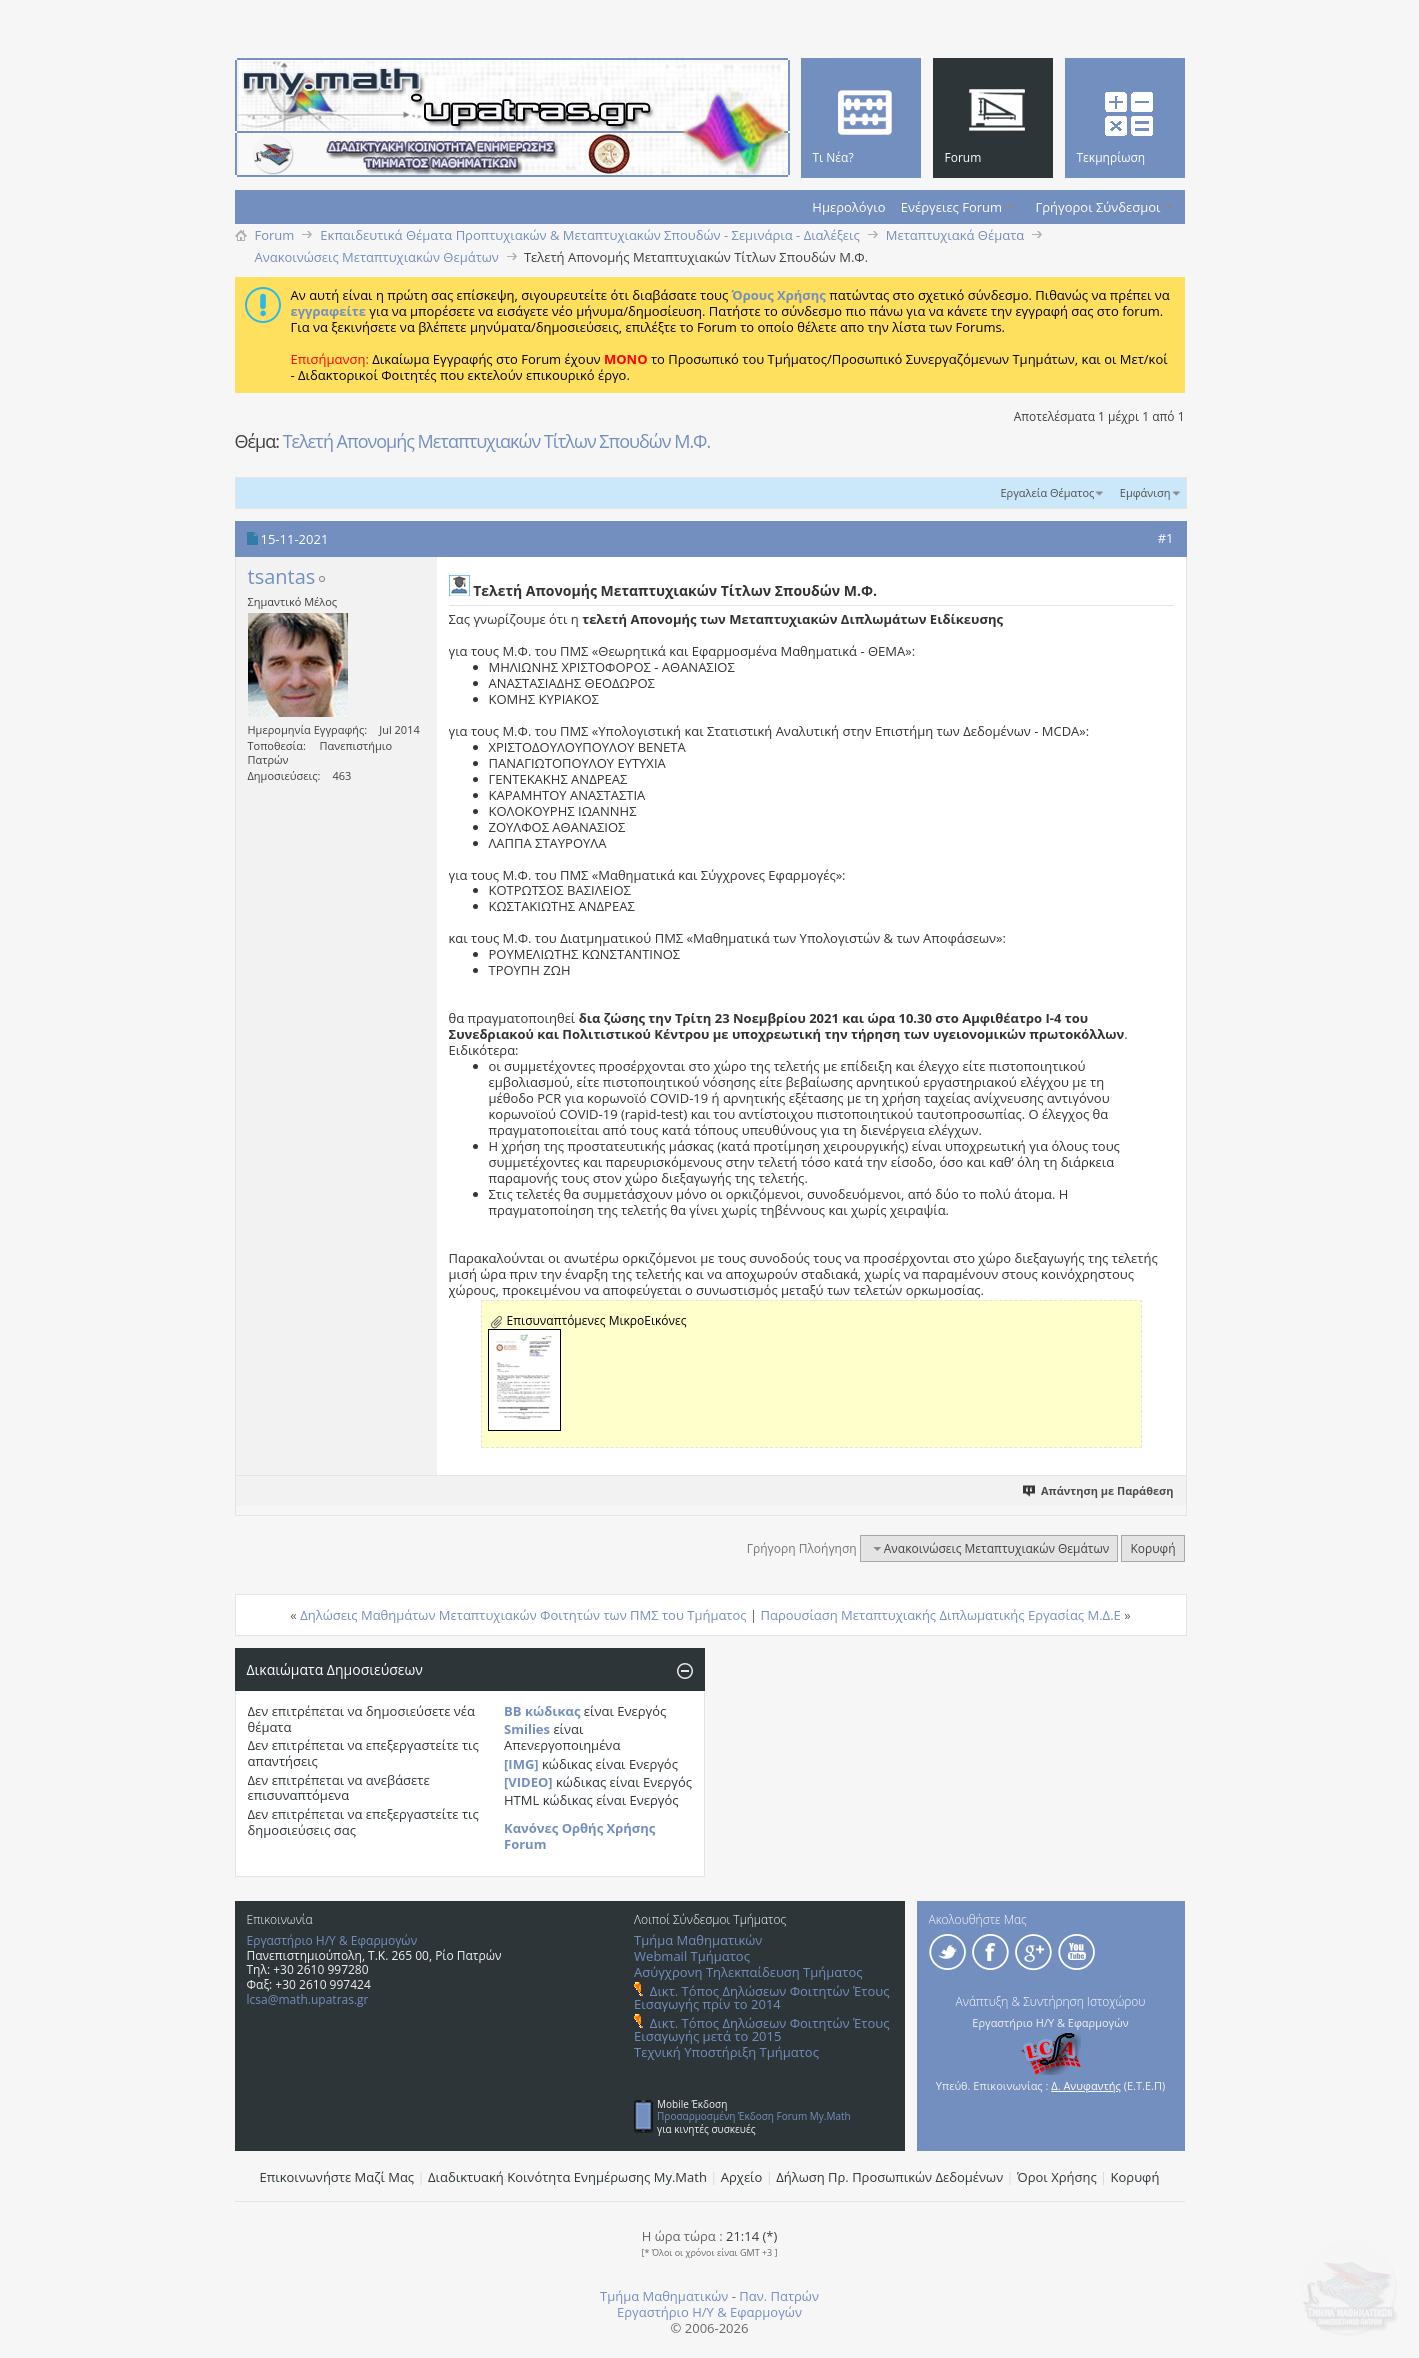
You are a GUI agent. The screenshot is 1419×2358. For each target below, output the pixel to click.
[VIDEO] (528, 1782)
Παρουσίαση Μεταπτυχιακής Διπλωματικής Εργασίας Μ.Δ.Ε (941, 1615)
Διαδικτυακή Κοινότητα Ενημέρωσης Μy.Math (567, 2177)
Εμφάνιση (1145, 492)
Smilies (527, 1729)
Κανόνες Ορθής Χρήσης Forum (579, 1836)
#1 (1166, 538)
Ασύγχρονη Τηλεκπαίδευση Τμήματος (748, 1972)
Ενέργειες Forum (951, 207)
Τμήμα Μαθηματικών (698, 1940)
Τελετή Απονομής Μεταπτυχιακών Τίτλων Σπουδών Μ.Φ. (497, 441)
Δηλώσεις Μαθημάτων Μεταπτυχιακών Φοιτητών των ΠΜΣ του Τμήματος (523, 1615)
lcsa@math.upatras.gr (308, 1999)
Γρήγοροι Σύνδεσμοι (1098, 207)
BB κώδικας (542, 1711)
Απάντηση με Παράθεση (1098, 1490)
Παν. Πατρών (779, 2296)
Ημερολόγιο (848, 207)
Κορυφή (1152, 1548)
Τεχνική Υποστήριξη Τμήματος (726, 2052)
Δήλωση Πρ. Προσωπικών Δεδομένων (889, 2177)
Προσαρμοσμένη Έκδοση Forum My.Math (754, 2116)
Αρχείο (742, 2177)
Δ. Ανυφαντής (1086, 2085)
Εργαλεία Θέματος (1047, 492)
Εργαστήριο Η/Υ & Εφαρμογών (332, 1940)
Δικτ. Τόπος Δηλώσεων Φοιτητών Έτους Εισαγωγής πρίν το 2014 (761, 1997)
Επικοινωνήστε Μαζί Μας (337, 2177)
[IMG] (521, 1764)
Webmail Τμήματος (692, 1956)
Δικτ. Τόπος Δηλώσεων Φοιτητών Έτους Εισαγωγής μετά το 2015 (761, 2029)
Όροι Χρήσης (1057, 2177)
